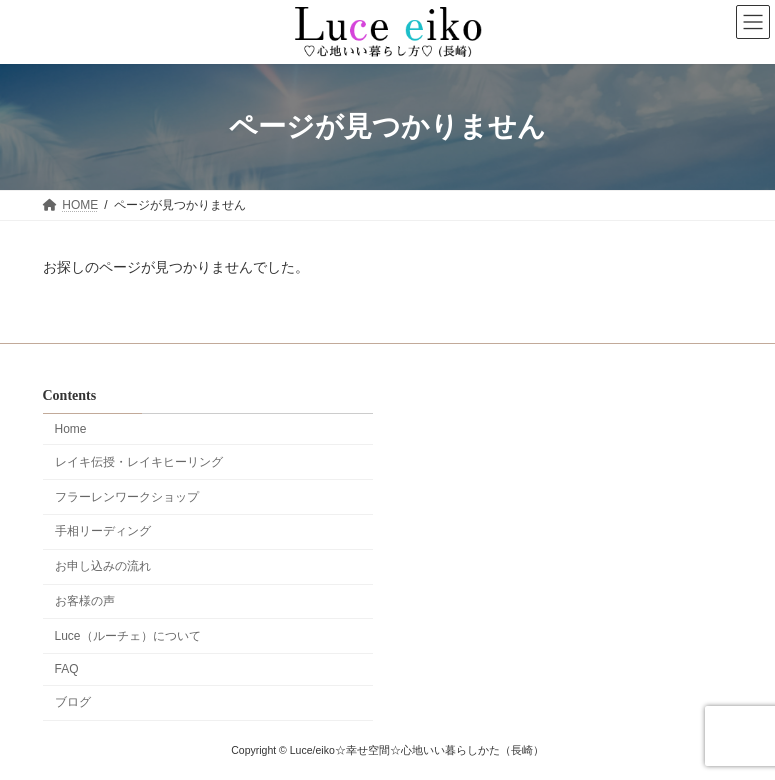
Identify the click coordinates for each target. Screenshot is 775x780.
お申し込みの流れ (103, 566)
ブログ (73, 702)
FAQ (67, 669)
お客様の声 (85, 601)
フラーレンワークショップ (127, 496)
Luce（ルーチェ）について (128, 635)
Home (71, 429)
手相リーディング (103, 531)
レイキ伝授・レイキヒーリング (139, 462)
